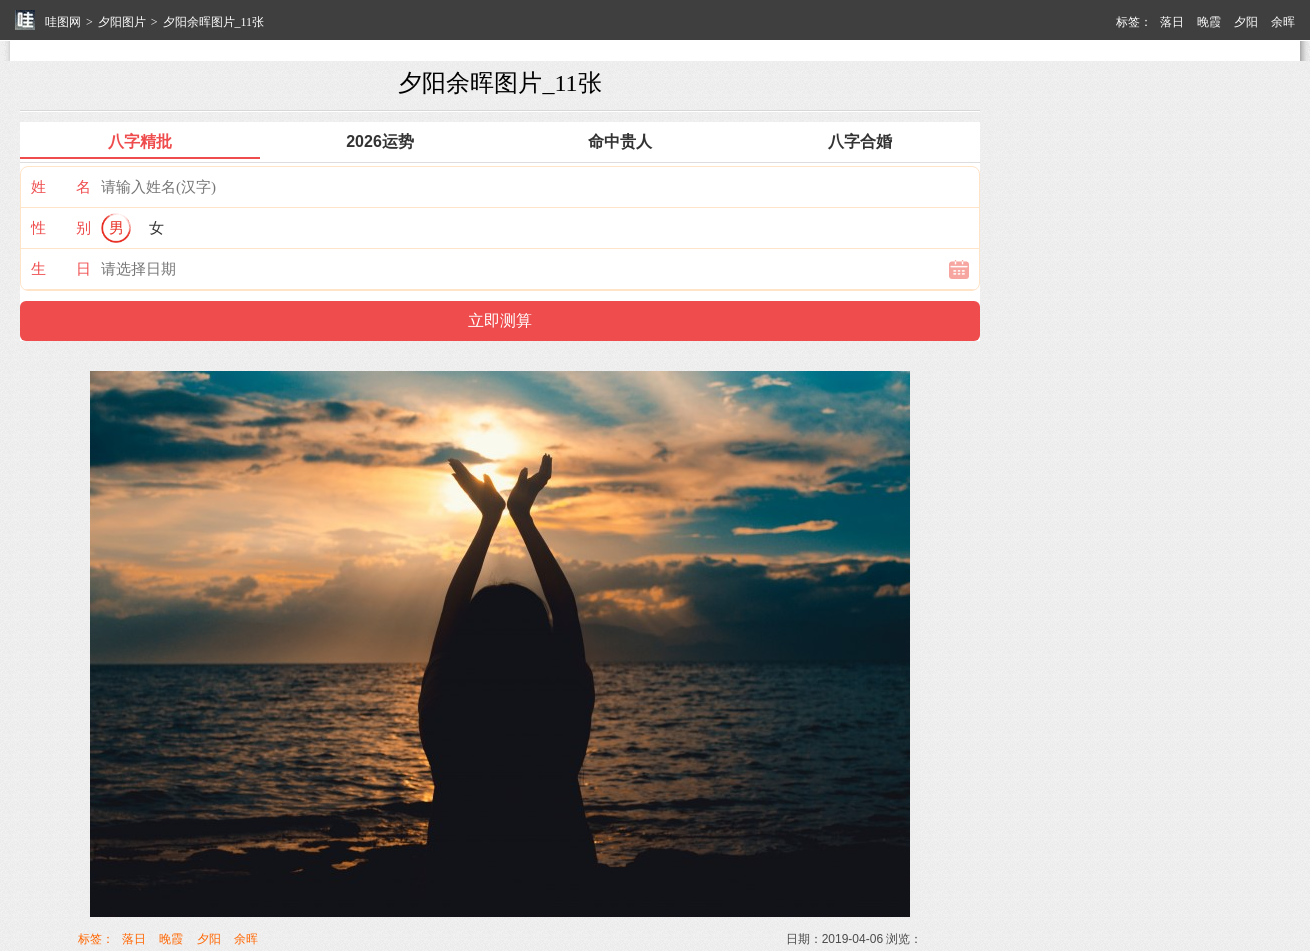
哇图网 (63, 22)
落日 (1172, 22)
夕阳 (1246, 22)
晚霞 (1209, 22)
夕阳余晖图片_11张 (214, 22)
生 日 (61, 268)
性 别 (61, 227)
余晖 (1283, 22)
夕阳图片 (122, 22)
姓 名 (61, 186)
